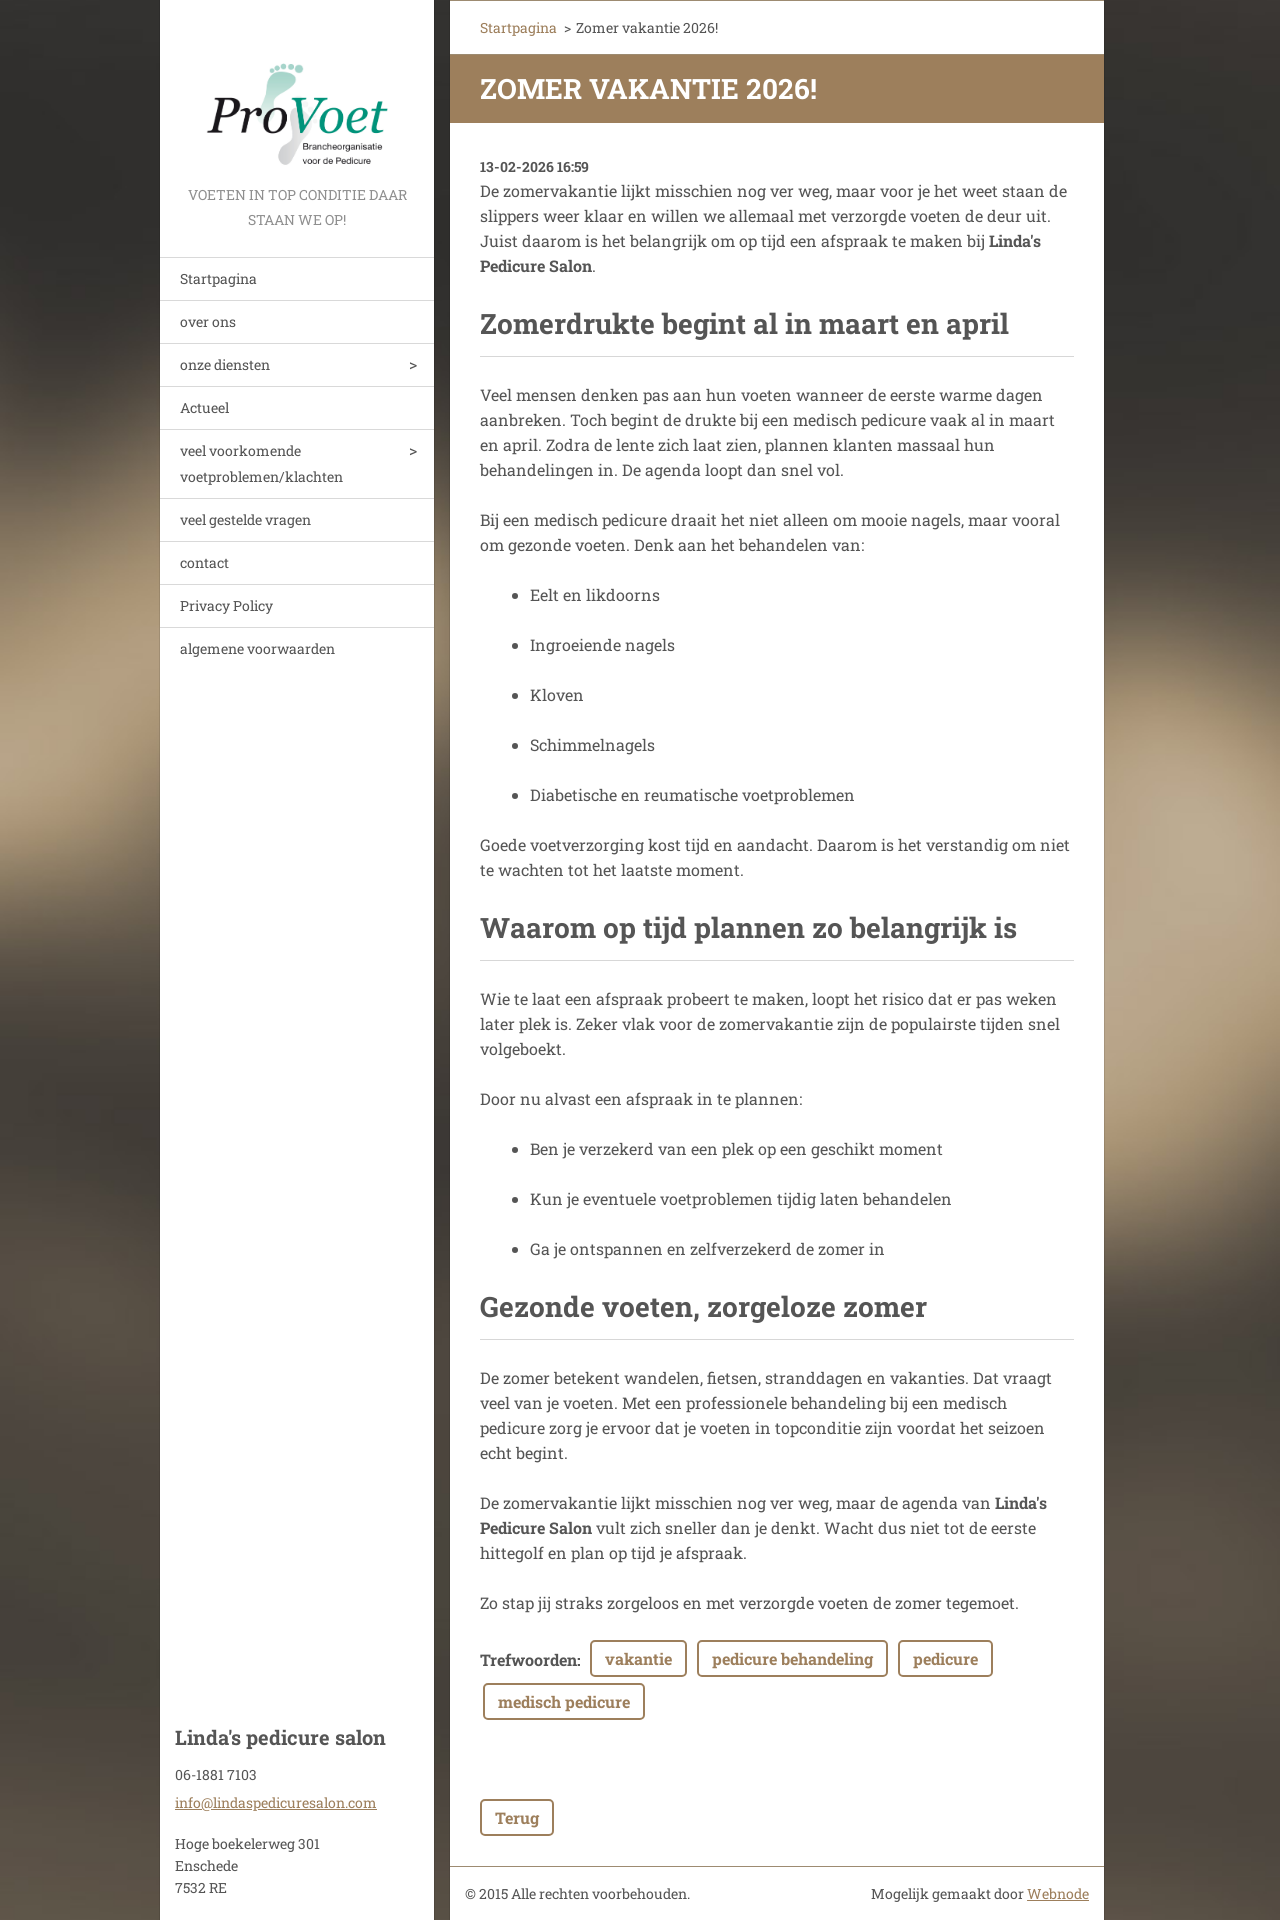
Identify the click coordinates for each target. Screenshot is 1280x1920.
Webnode (1058, 1893)
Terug (517, 1817)
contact (204, 562)
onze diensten (225, 364)
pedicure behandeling (792, 1658)
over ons (208, 321)
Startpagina (218, 278)
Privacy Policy (226, 605)
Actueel (204, 407)
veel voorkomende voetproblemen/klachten (261, 463)
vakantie (638, 1658)
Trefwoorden (528, 1659)
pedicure (945, 1658)
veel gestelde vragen (245, 519)
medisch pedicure (564, 1701)
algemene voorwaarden (257, 648)
